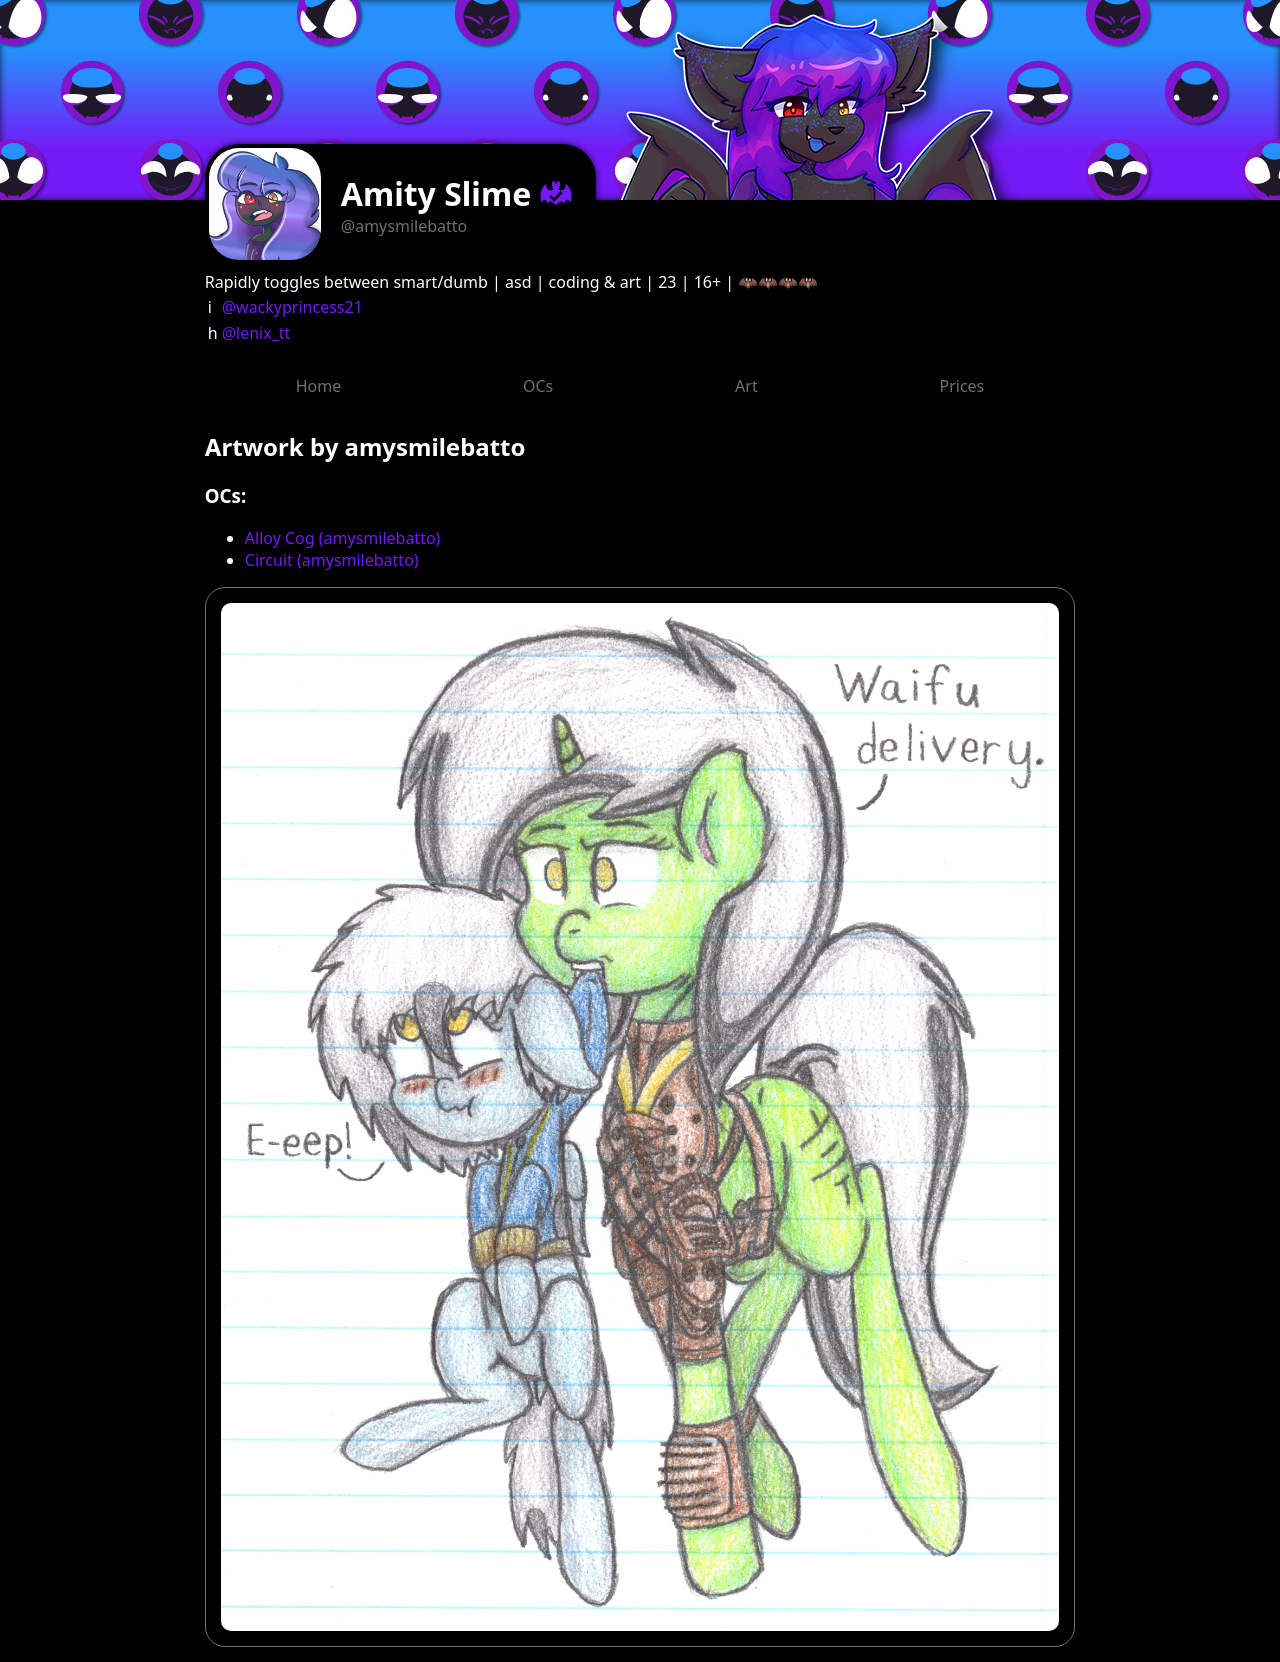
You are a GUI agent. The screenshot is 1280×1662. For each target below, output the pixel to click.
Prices (962, 386)
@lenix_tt (256, 333)
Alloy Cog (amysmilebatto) (343, 538)
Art (746, 386)
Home (319, 386)
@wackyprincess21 (292, 307)
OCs (538, 386)
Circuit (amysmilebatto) (332, 560)
